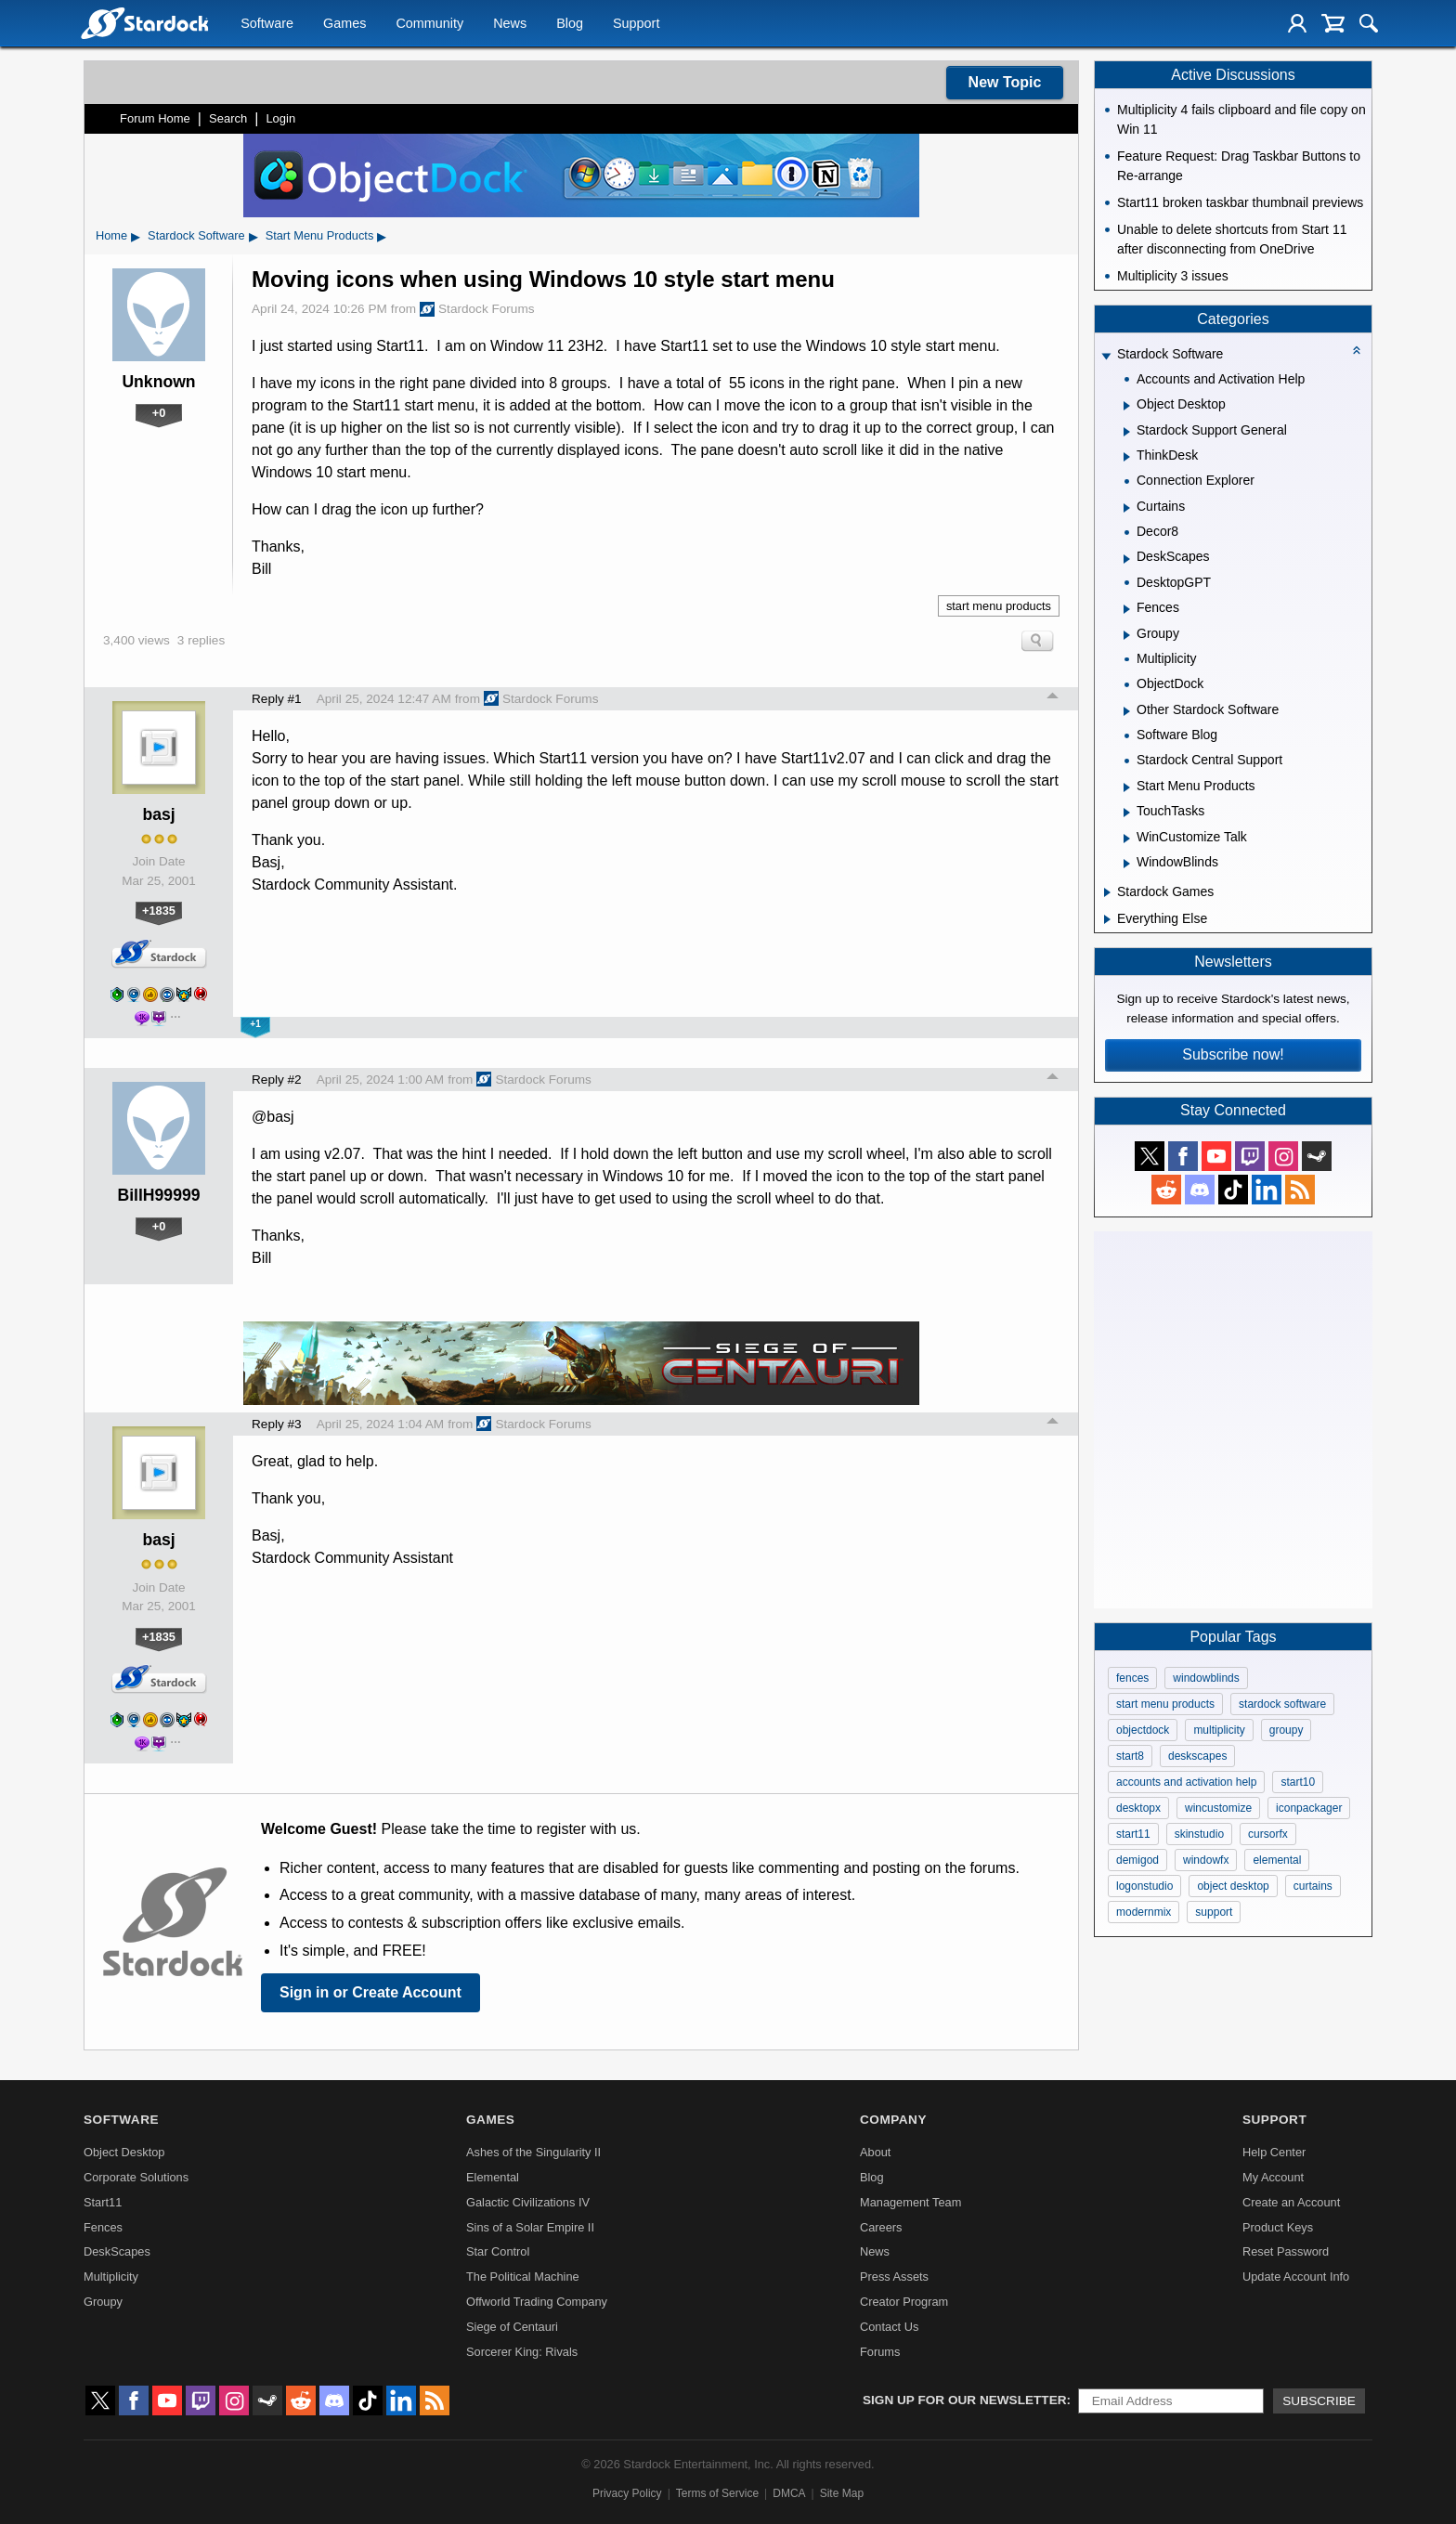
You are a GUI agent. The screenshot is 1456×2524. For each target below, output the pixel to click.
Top (1053, 698)
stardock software (1282, 1704)
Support (636, 24)
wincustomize (1218, 1808)
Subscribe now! (1232, 1054)
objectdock (1142, 1730)
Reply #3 (277, 1424)
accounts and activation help (1186, 1782)
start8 (1130, 1756)
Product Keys (1277, 2227)
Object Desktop (124, 2152)
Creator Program (904, 2302)
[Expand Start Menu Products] (1127, 787)
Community (429, 24)
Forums (880, 2352)
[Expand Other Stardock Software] (1127, 711)
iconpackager (1309, 1808)
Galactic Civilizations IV (528, 2202)
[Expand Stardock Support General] (1127, 431)
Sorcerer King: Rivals (522, 2352)
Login (280, 118)
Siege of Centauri (512, 2327)
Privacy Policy (627, 2493)
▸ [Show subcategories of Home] (135, 236)
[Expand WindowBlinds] (1127, 863)
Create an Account (1291, 2202)
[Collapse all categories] (1357, 350)
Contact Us (889, 2327)
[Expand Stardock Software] (1106, 356)
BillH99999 (159, 1195)
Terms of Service (717, 2493)
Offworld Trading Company (536, 2302)
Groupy (103, 2302)
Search (228, 118)
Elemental (492, 2177)
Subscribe (1319, 2401)
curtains (1313, 1886)
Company (893, 2120)
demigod (1137, 1860)
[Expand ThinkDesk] (1127, 457)
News (509, 24)
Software (266, 24)
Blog (569, 24)
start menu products (998, 606)
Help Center (1274, 2152)
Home (111, 235)
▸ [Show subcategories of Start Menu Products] (381, 236)
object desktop (1232, 1886)
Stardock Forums (477, 309)
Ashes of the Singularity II (533, 2152)
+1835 (159, 910)
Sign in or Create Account (371, 1992)
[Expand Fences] (1127, 609)
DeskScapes (117, 2251)
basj (158, 814)
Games (344, 24)
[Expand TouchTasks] (1127, 812)
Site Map (842, 2493)
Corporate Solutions (136, 2177)
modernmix (1143, 1912)
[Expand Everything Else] (1107, 919)
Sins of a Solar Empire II (530, 2227)
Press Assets (894, 2276)
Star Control (497, 2251)
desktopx (1138, 1808)
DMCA (789, 2493)
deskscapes (1197, 1756)
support (1213, 1912)
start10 (1297, 1782)
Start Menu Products (320, 235)
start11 (1133, 1834)
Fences (103, 2227)
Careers (881, 2227)
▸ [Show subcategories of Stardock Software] (253, 236)
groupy (1286, 1730)
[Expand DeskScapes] (1127, 559)
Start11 (103, 2202)
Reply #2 (277, 1079)
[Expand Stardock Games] (1107, 892)
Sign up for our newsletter (965, 2400)
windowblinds (1206, 1678)
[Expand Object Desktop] (1127, 405)
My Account (1273, 2177)
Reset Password (1285, 2251)
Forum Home (155, 118)
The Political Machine (522, 2276)
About (875, 2152)
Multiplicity (111, 2276)
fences (1132, 1678)
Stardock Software (196, 235)
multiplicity (1218, 1730)
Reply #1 (277, 699)
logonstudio (1144, 1886)
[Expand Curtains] (1127, 508)
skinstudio (1199, 1834)
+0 (159, 413)
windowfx (1205, 1860)
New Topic (1005, 82)
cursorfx (1268, 1834)
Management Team (910, 2202)
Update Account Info (1295, 2276)
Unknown (158, 381)
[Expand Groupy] (1127, 635)
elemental (1277, 1860)
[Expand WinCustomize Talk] (1127, 838)
